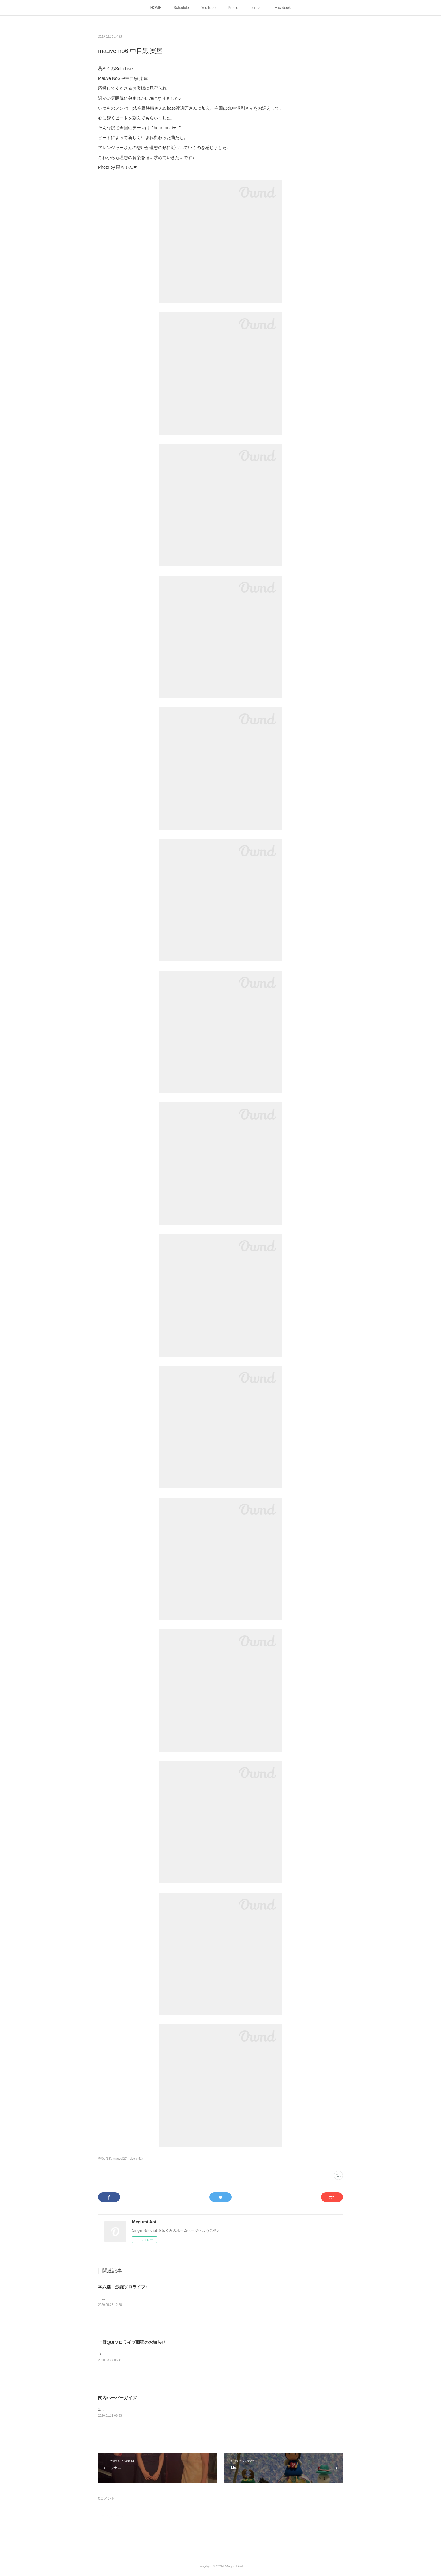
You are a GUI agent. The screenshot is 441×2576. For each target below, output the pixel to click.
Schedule (181, 8)
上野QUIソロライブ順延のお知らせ (132, 2342)
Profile (233, 8)
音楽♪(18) (104, 2158)
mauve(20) (120, 2158)
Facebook (283, 8)
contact (256, 8)
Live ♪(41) (136, 2158)
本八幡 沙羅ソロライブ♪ (122, 2286)
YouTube (208, 8)
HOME (155, 8)
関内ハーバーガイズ (117, 2397)
